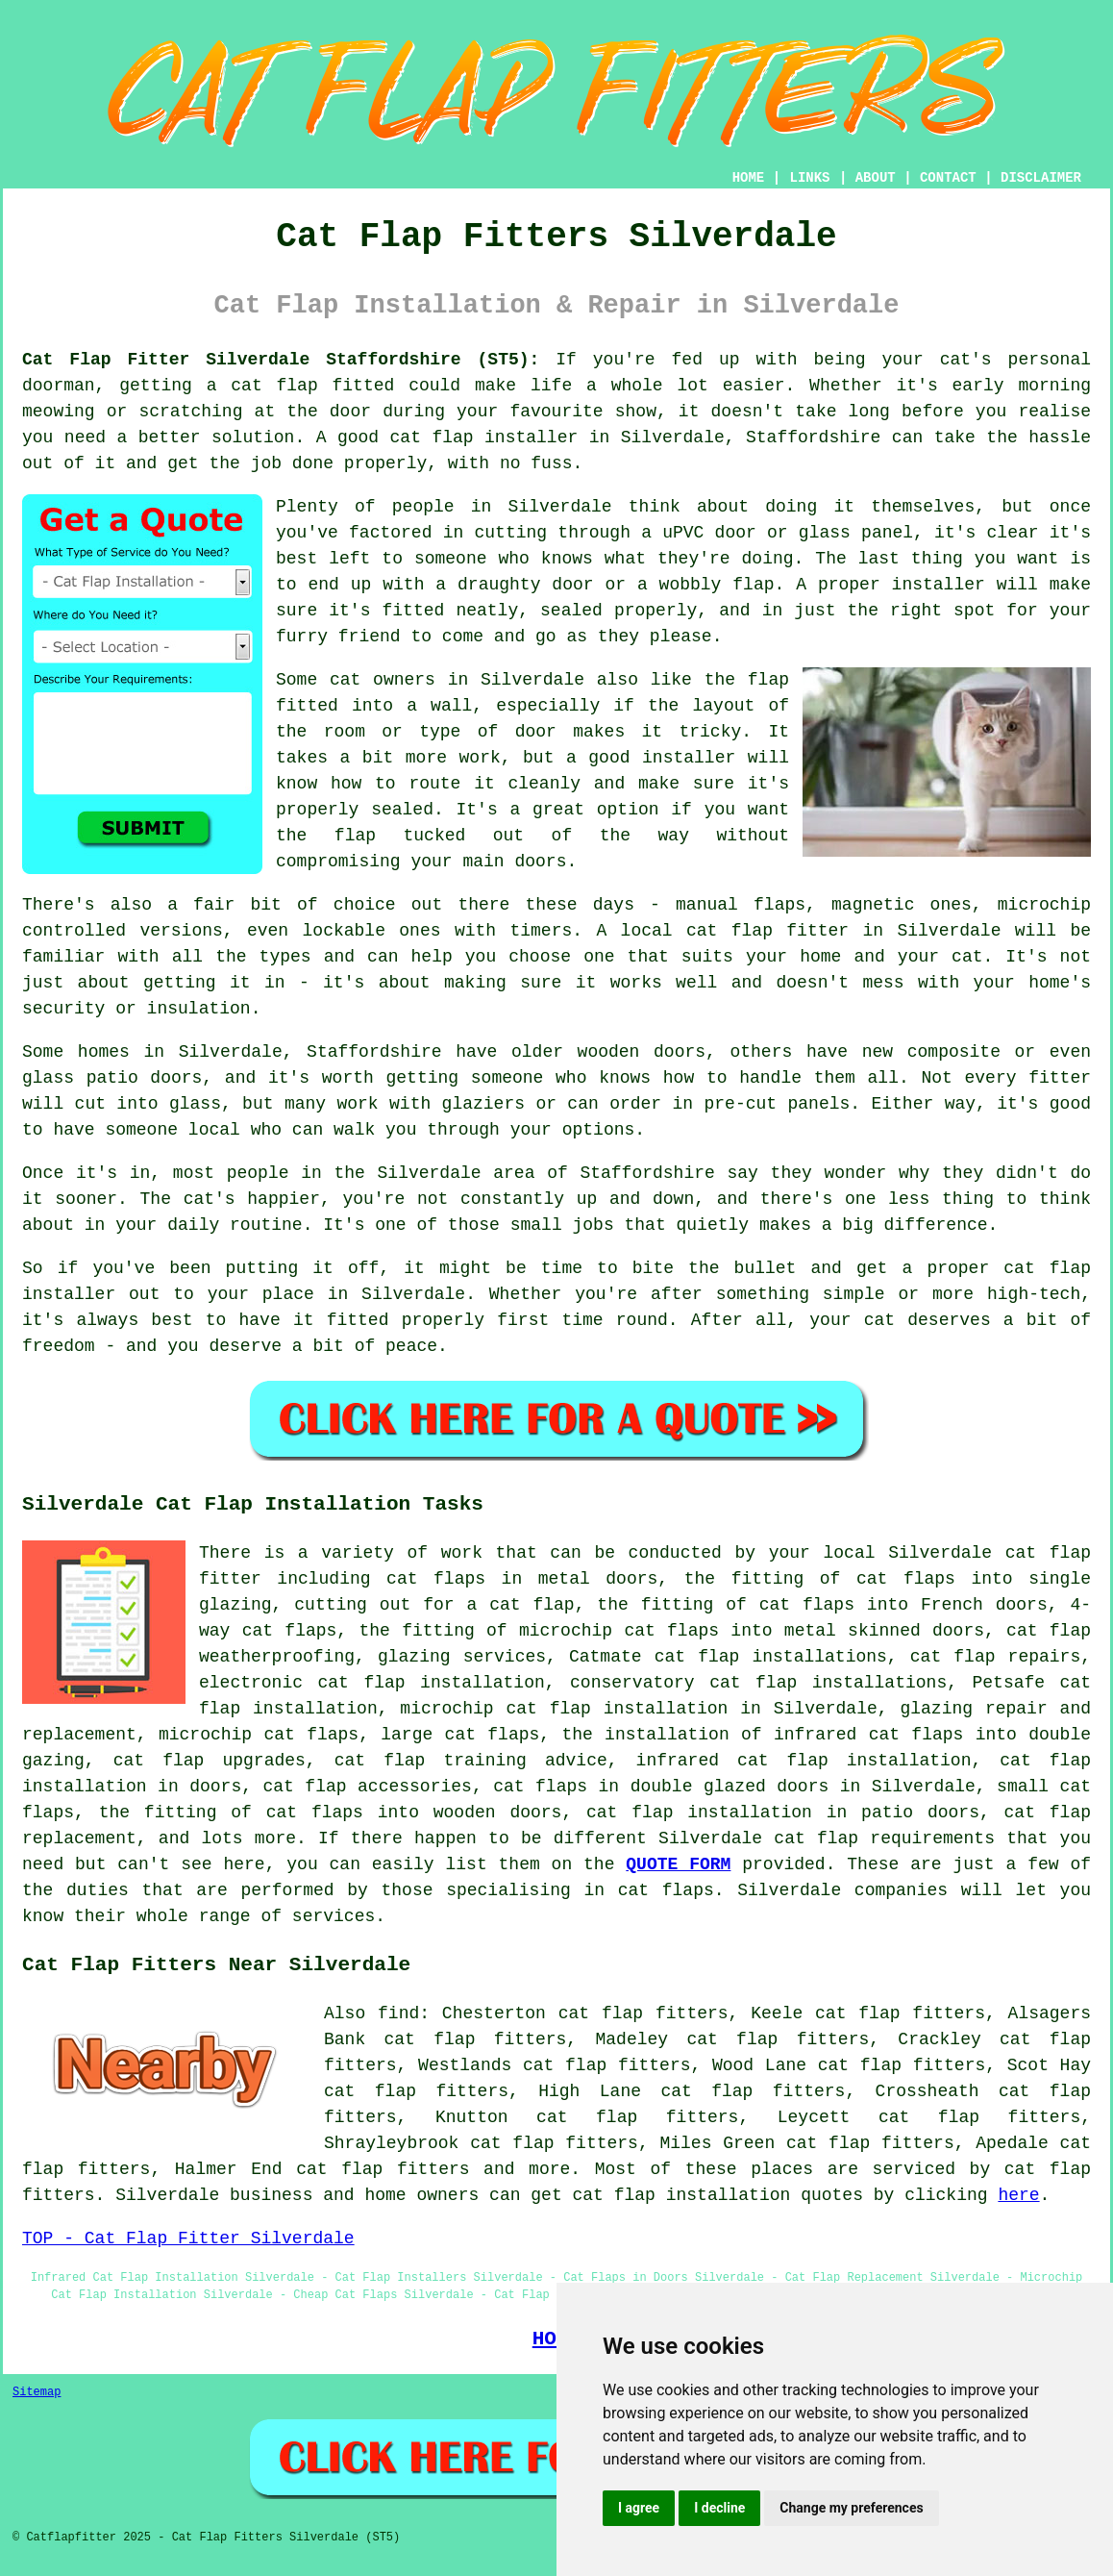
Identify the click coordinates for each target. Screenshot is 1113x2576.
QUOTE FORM (678, 1864)
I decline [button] (719, 2507)
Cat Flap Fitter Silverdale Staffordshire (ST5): (280, 359)
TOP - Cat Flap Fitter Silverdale (188, 2238)
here (1018, 2195)
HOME (748, 178)
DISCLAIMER (1041, 178)
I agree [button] (638, 2507)
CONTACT (948, 178)
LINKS (809, 178)
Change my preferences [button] (851, 2507)
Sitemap (36, 2392)
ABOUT (875, 178)
